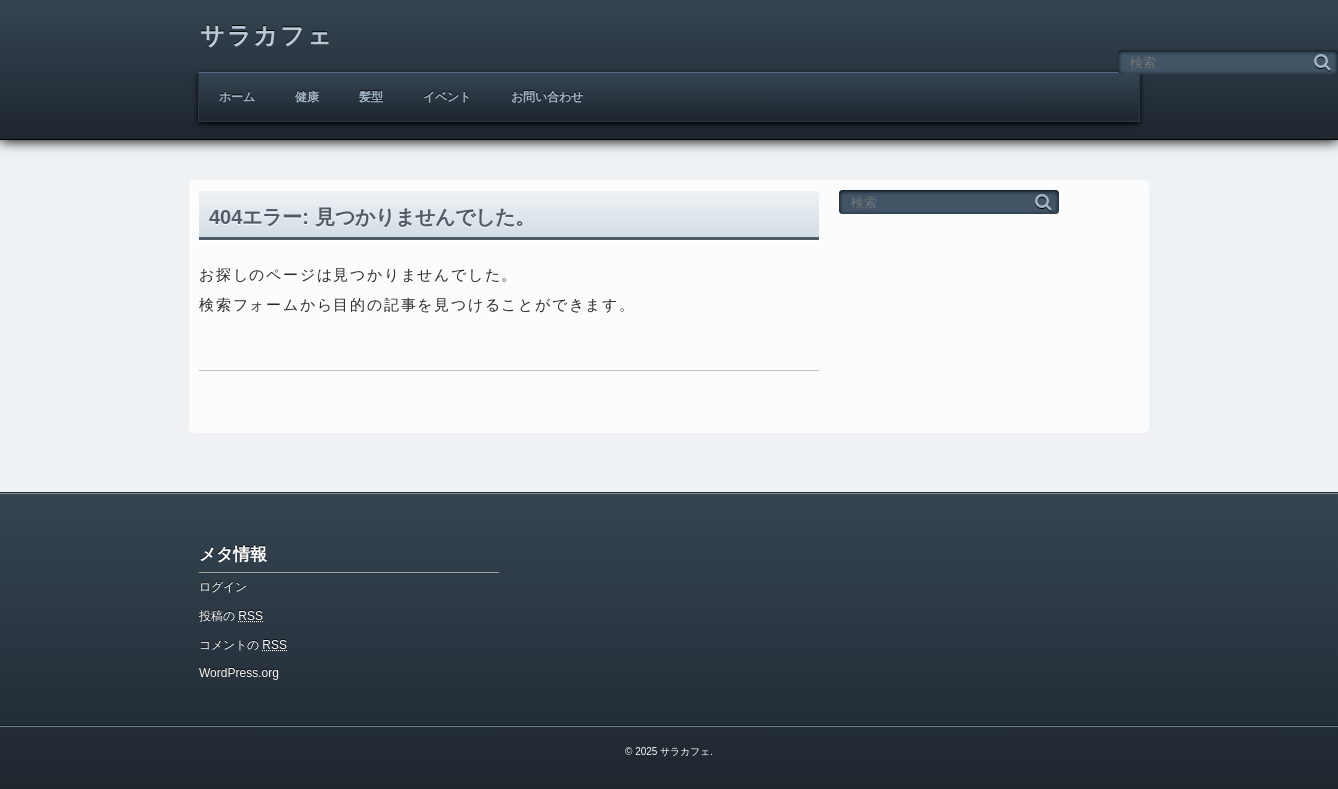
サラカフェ (267, 35)
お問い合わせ (547, 97)
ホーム (237, 97)
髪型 (371, 97)
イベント (447, 97)
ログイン (223, 587)
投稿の (231, 616)
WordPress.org (239, 673)
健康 (307, 97)
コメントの (243, 645)
